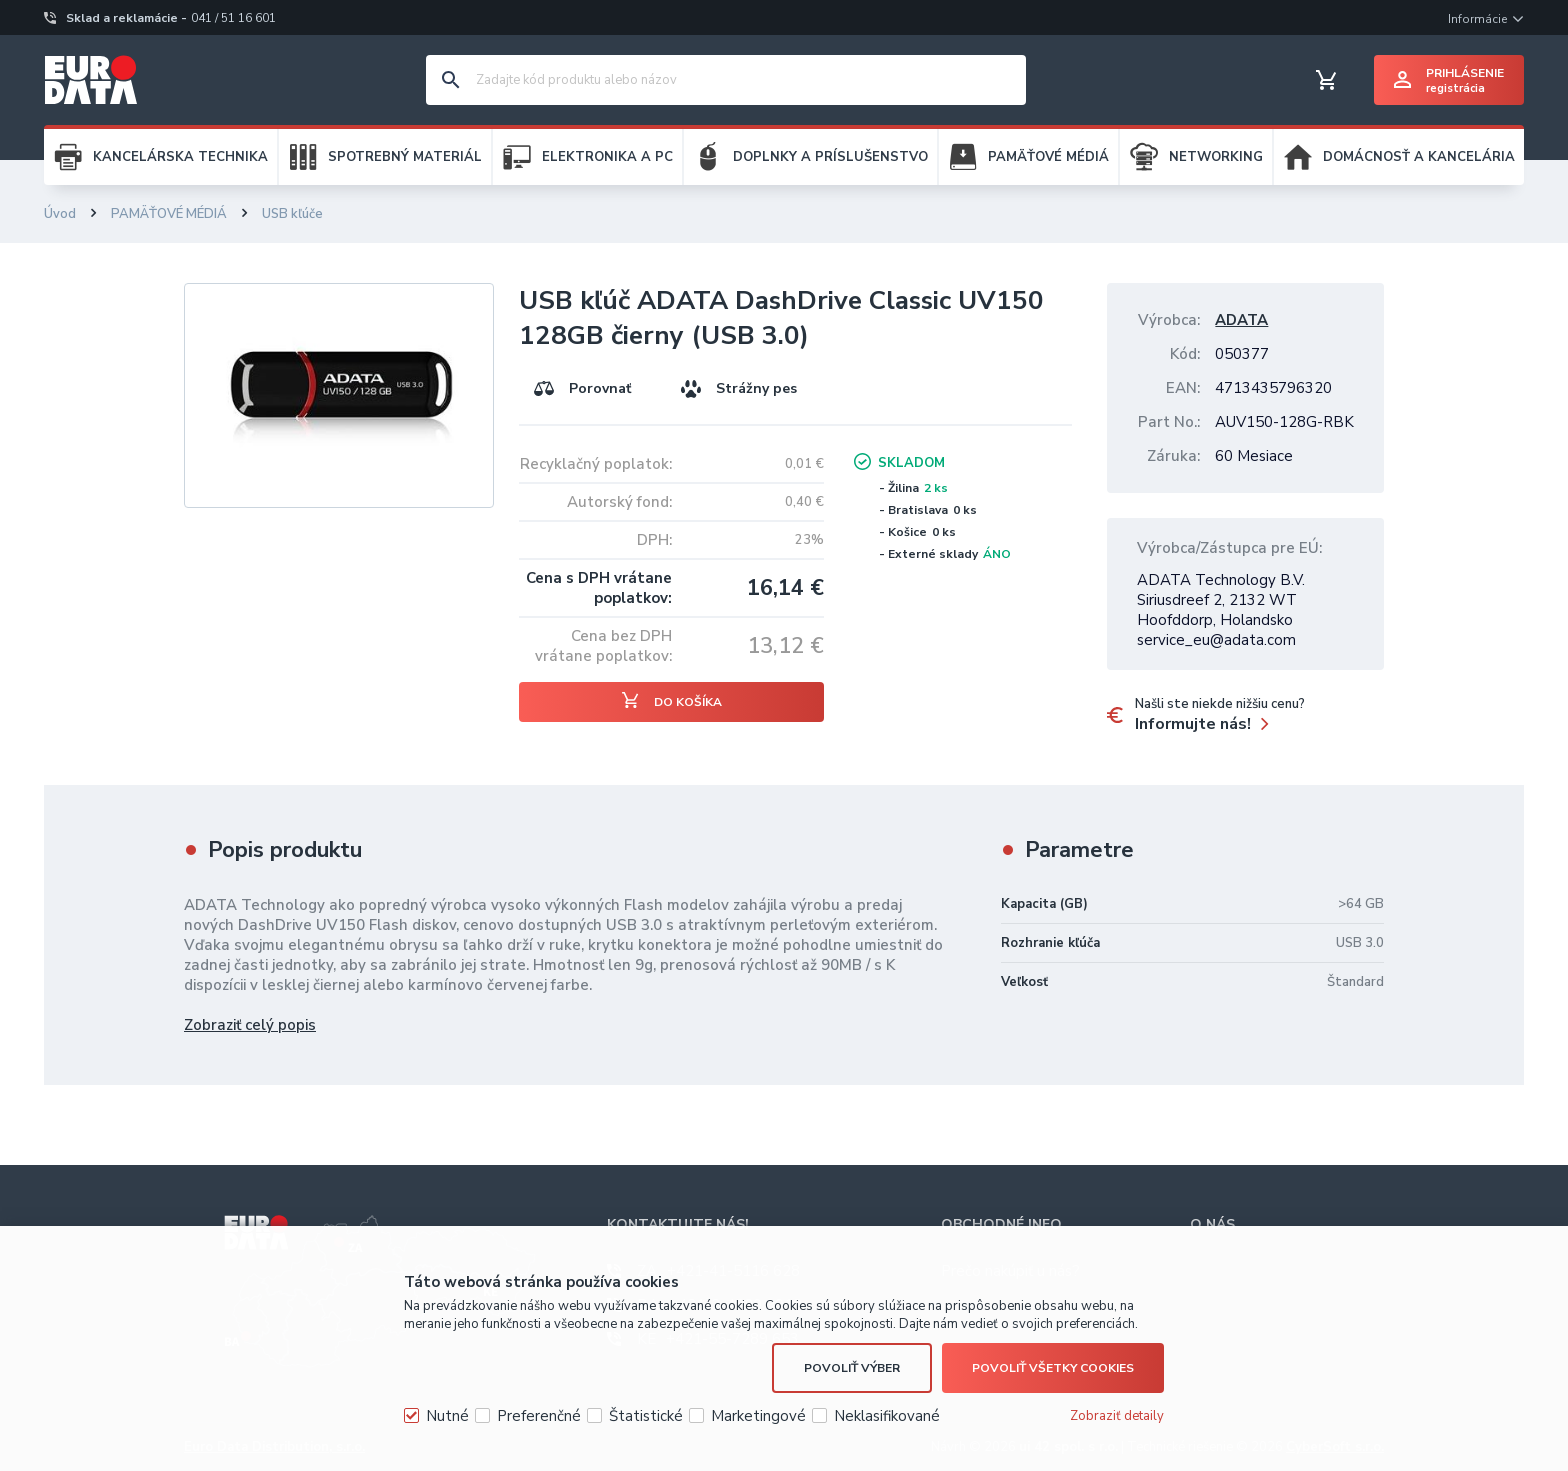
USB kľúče (292, 214)
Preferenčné (539, 1416)
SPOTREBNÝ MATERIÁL (405, 157)
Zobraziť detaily (1117, 1416)
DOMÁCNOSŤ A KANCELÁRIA (1419, 157)
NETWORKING (1216, 157)
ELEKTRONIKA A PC (607, 157)
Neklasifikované (887, 1416)
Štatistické (646, 1416)
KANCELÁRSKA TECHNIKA (180, 157)
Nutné (447, 1416)
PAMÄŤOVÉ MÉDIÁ (1048, 157)
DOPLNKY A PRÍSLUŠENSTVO (830, 157)
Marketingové (758, 1416)
